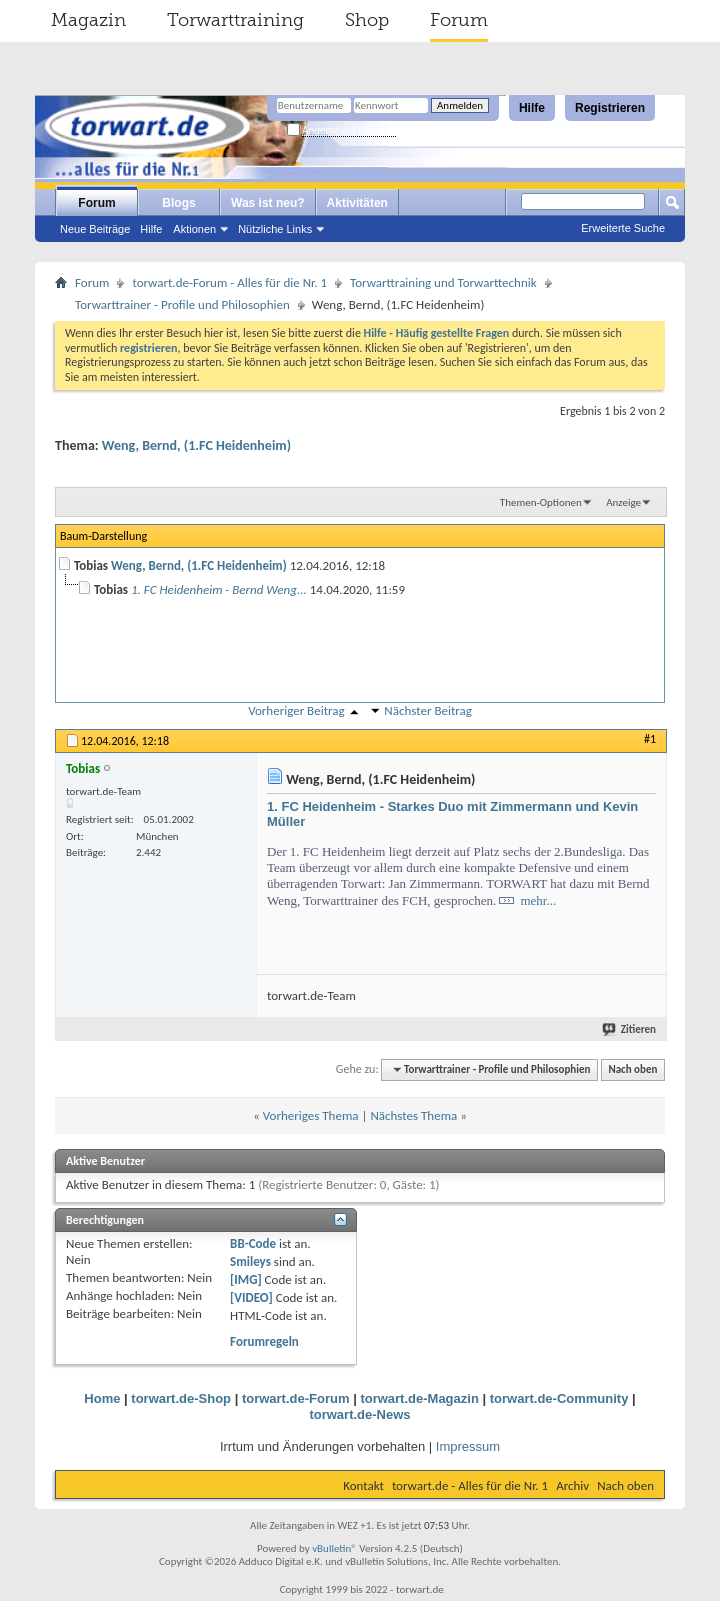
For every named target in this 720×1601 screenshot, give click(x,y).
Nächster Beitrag (428, 710)
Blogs (178, 203)
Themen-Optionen (541, 502)
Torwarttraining (235, 20)
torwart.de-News (359, 1414)
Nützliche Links (275, 229)
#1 (650, 739)
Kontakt (363, 1485)
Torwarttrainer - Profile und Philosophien (182, 304)
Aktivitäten (357, 203)
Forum (459, 20)
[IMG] (246, 1279)
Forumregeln (264, 1341)
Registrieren (610, 108)
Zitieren (630, 1029)
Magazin (88, 20)
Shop (367, 20)
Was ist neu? (268, 203)
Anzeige (623, 502)
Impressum (468, 1446)
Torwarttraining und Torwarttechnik (443, 282)
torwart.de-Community (559, 1398)
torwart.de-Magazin (419, 1398)
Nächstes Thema (413, 1115)
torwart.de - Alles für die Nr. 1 (470, 1485)
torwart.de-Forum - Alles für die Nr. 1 (229, 282)
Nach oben (632, 1069)
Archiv (572, 1485)
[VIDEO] (251, 1297)
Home (102, 1398)
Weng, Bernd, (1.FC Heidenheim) (196, 445)
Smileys (250, 1261)
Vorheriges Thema (311, 1115)
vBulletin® (334, 1548)
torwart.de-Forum (296, 1398)
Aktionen (194, 229)
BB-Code (253, 1243)
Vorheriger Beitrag (296, 710)
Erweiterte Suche (623, 228)
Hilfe (532, 108)
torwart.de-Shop (181, 1398)
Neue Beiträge (95, 229)
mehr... (538, 900)
